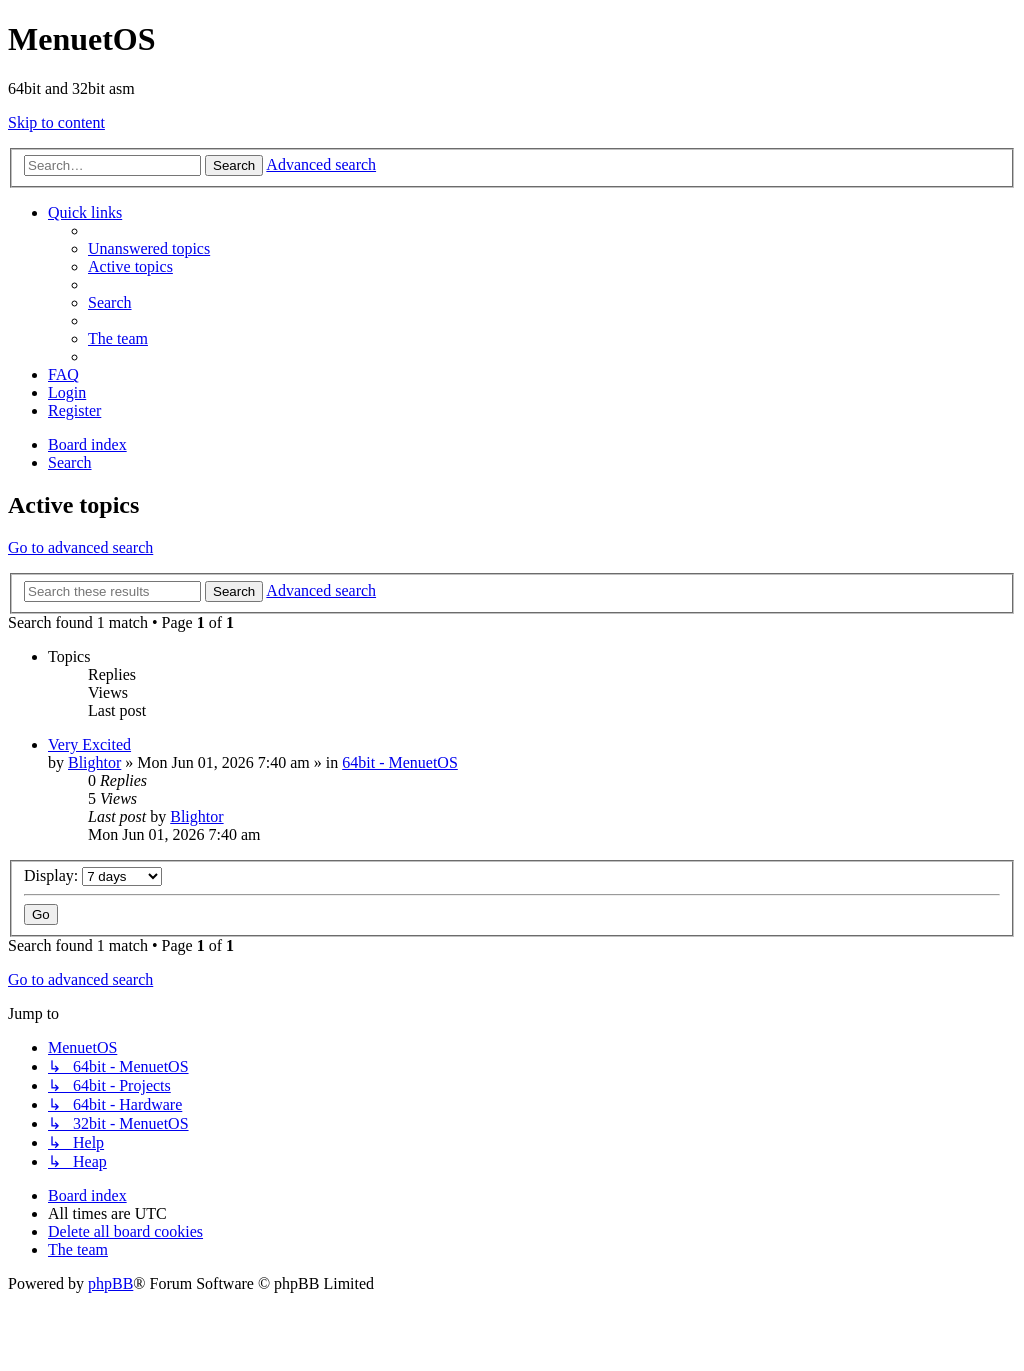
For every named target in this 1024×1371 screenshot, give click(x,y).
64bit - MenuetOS (400, 762)
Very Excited (89, 744)
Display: (93, 875)
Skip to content (56, 122)
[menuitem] (149, 248)
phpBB (110, 1283)
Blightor (94, 762)
